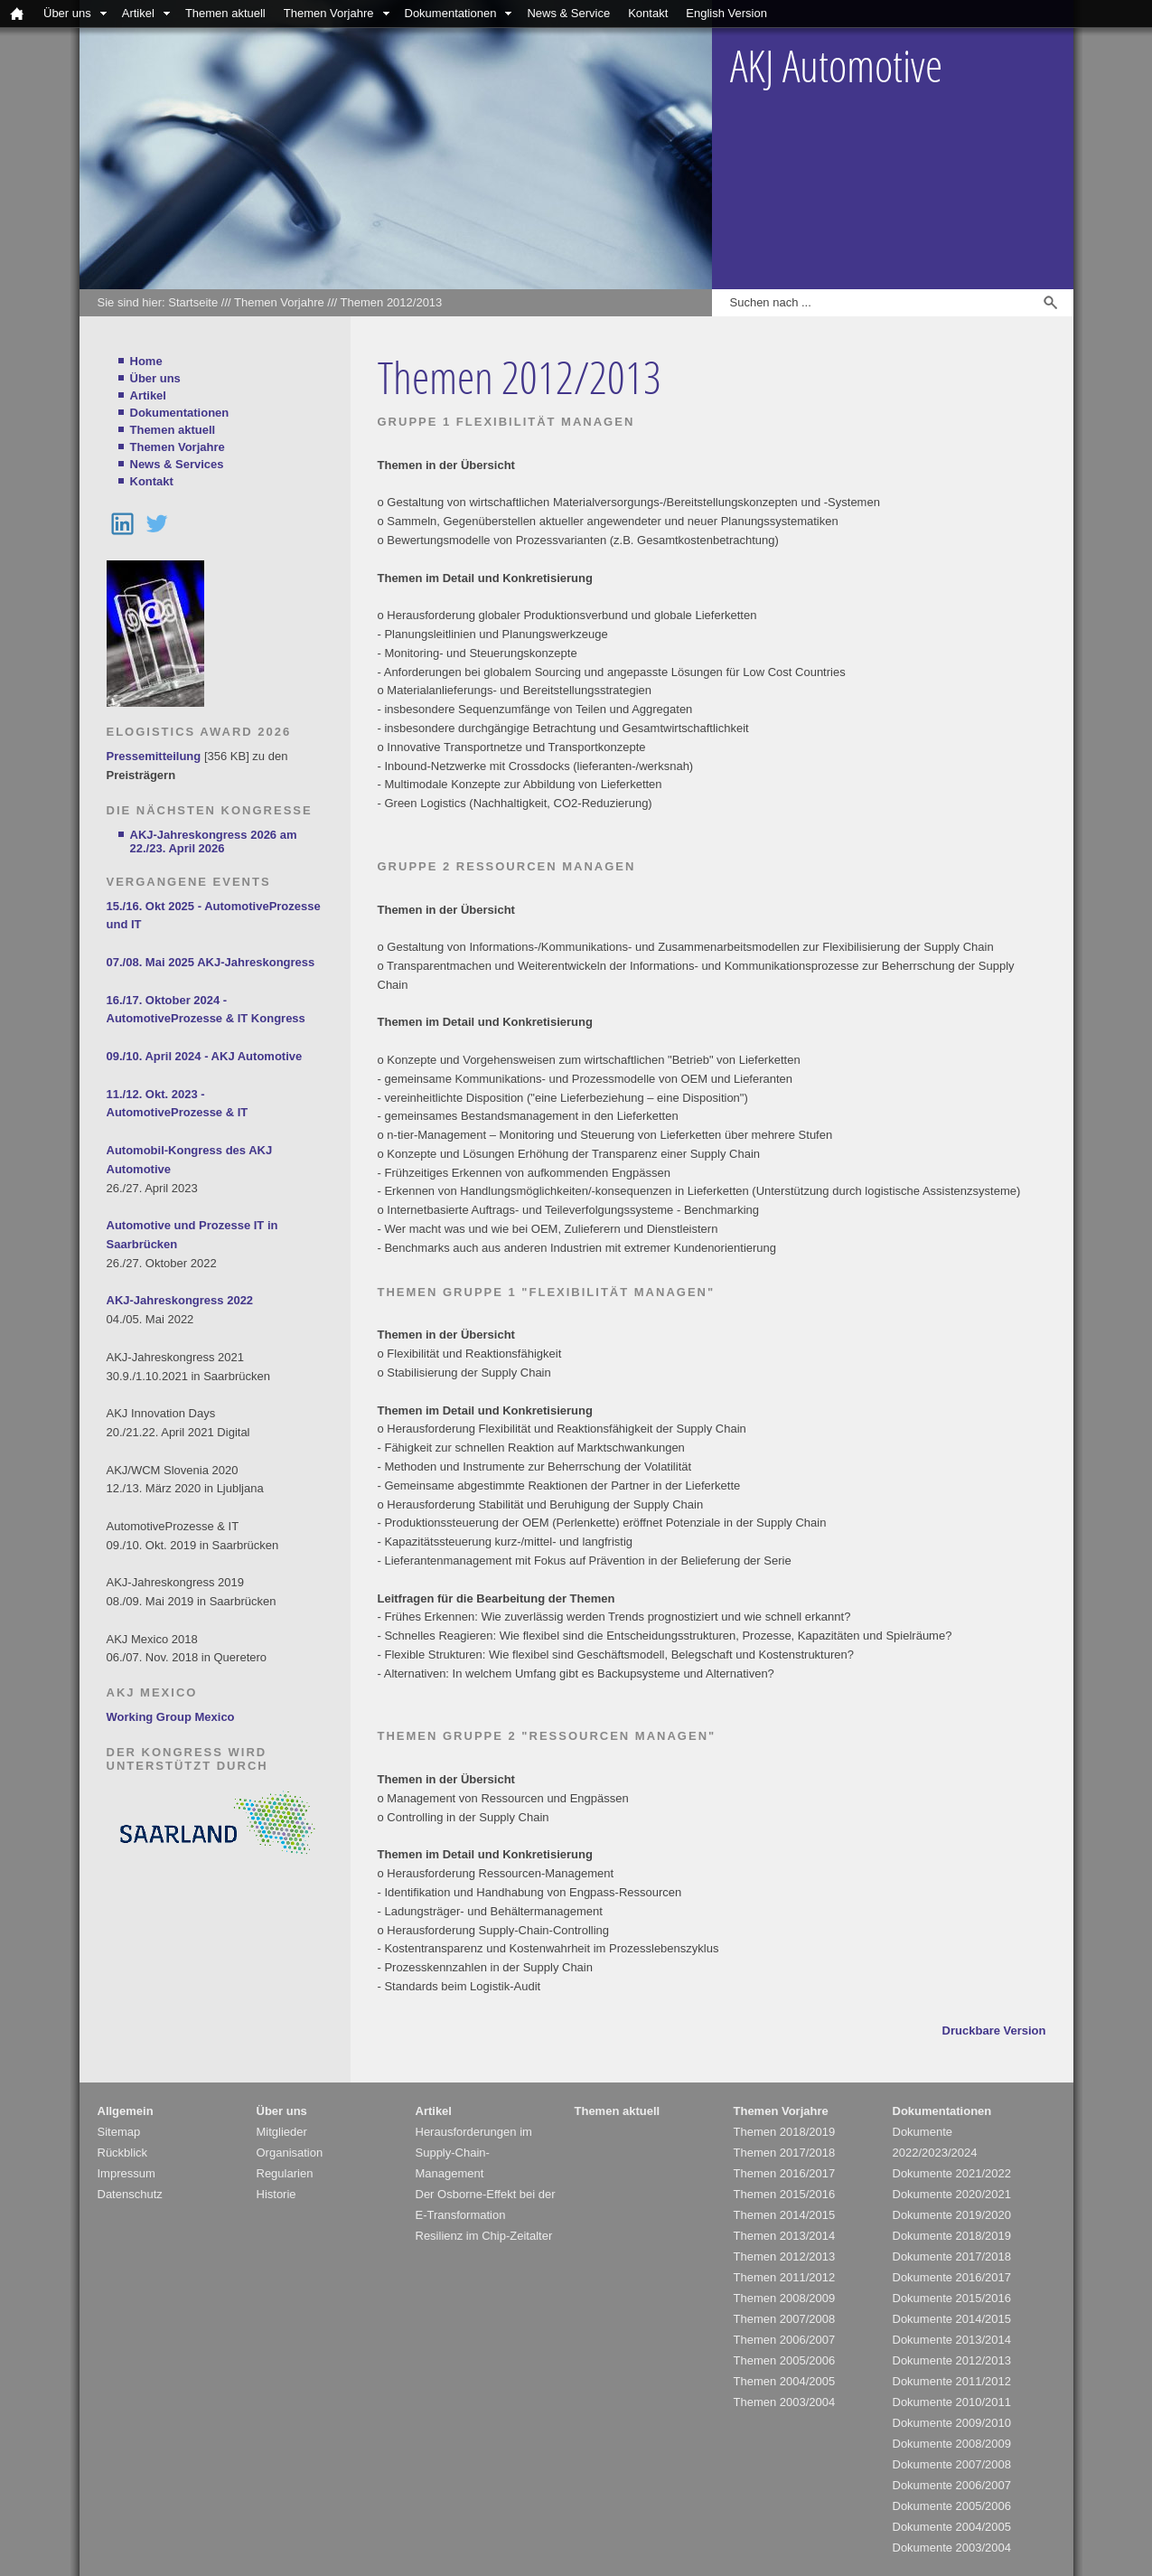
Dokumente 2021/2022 (952, 2173)
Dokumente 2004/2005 (952, 2527)
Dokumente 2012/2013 (952, 2360)
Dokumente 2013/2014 (952, 2339)
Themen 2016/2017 (785, 2173)
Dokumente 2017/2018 (952, 2256)
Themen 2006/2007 (785, 2339)
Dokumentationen (451, 13)
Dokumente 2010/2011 (952, 2402)
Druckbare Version (994, 2030)
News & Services (177, 464)
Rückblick (123, 2152)
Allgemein (126, 2111)
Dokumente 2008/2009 (952, 2443)
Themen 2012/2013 (392, 302)
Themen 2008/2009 (785, 2298)
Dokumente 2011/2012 (952, 2381)
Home (146, 361)
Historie (276, 2194)
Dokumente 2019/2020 (952, 2215)
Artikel (138, 13)
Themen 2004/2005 (785, 2381)
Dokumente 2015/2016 (952, 2298)
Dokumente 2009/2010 (952, 2423)
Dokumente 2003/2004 (952, 2547)
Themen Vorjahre (329, 13)
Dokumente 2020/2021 (952, 2194)
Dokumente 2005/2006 (952, 2506)
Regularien (285, 2173)
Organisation (290, 2152)
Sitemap (119, 2132)
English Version (726, 13)
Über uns (67, 13)
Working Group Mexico (171, 1717)
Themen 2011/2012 (785, 2277)
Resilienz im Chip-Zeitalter (484, 2235)
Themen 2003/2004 (785, 2402)
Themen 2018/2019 (785, 2132)
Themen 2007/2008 (785, 2319)
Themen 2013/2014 (785, 2235)
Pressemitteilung (154, 756)
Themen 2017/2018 (785, 2152)
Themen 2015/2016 (785, 2194)
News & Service (568, 13)
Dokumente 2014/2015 (952, 2319)
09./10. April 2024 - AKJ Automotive (205, 1056)
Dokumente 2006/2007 (952, 2485)
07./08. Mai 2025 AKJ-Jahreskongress (211, 962)
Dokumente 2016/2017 (952, 2277)
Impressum (126, 2173)
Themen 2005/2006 (785, 2360)
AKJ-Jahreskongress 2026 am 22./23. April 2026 (213, 841)
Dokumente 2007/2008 (952, 2464)
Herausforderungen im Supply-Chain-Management (474, 2152)
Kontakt (648, 13)
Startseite (193, 302)
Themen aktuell (225, 13)
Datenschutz (130, 2194)
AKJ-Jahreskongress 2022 (180, 1300)
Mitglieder (282, 2132)
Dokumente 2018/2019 (952, 2235)
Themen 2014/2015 (785, 2215)
